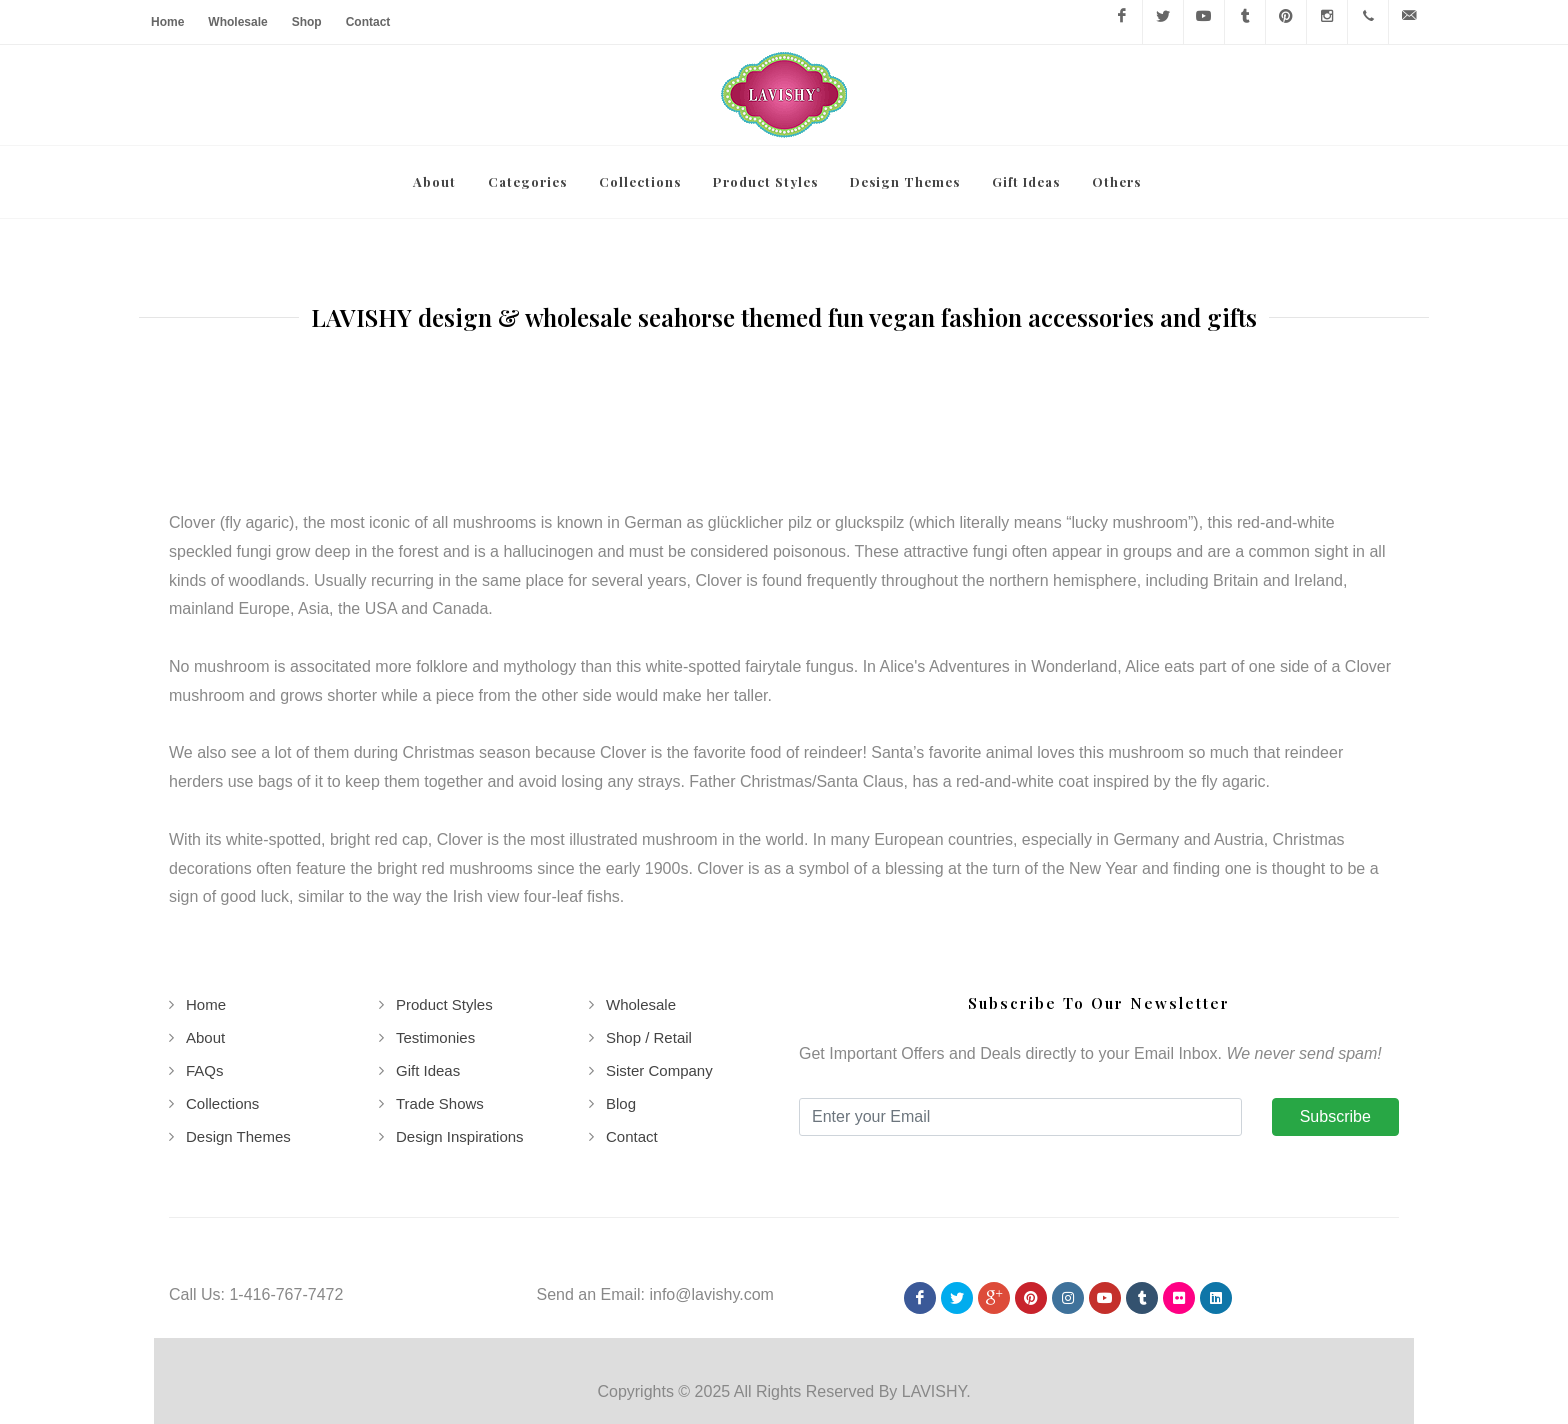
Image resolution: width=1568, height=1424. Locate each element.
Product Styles (444, 931)
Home (167, 22)
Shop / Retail (649, 964)
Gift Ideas (428, 997)
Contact (368, 22)
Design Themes (238, 1063)
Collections (222, 1030)
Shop (307, 22)
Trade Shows (440, 1030)
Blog (621, 1030)
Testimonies (435, 964)
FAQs (205, 997)
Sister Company (659, 997)
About (205, 964)
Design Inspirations (460, 1063)
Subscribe (1335, 1043)
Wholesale (237, 22)
